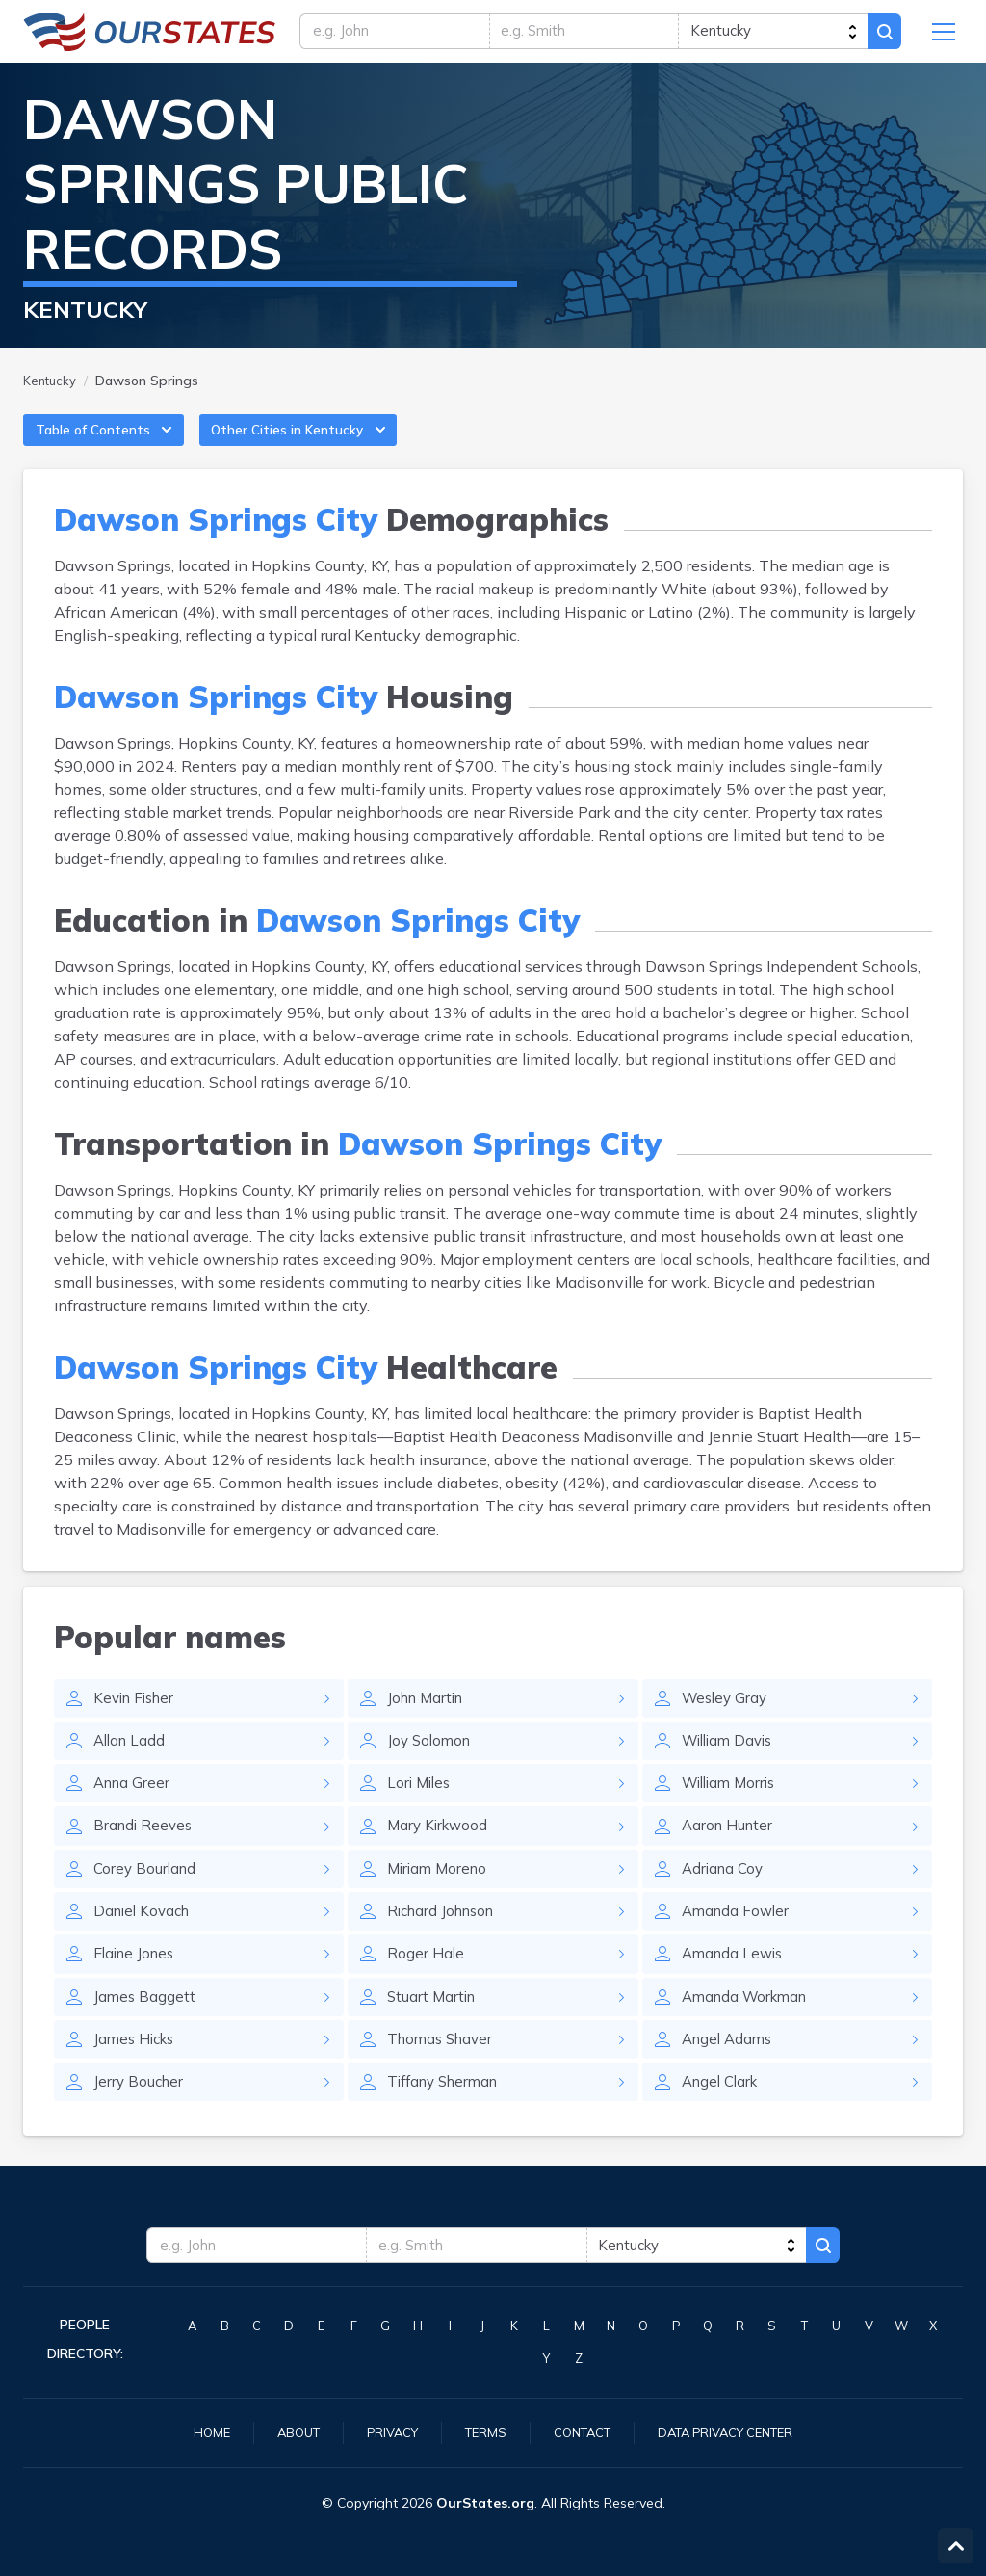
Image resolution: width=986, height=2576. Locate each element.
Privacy (383, 2431)
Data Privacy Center (736, 2431)
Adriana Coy (725, 1895)
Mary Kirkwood (440, 1850)
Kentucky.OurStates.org (149, 35)
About (284, 2431)
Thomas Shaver (443, 2072)
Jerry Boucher (140, 2116)
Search (882, 35)
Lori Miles (420, 1806)
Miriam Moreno (440, 1895)
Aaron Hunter (729, 1850)
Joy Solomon (431, 1762)
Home (194, 2431)
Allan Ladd (131, 1762)
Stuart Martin (433, 2027)
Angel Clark (723, 2116)
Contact (581, 2431)
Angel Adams (730, 2072)
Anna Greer (133, 1806)
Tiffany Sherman (447, 2116)
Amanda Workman (749, 2027)
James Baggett (145, 2027)
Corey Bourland (146, 1895)
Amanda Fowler (738, 1939)
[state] (769, 35)
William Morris (733, 1806)
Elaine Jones (137, 1983)
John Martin (428, 1717)
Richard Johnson (445, 1939)
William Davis (731, 1762)
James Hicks (136, 2072)
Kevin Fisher (137, 1717)
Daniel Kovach (144, 1939)
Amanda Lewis (735, 1983)
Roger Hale (426, 1983)
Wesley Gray (727, 1717)
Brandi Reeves (144, 1850)
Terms (480, 2431)
